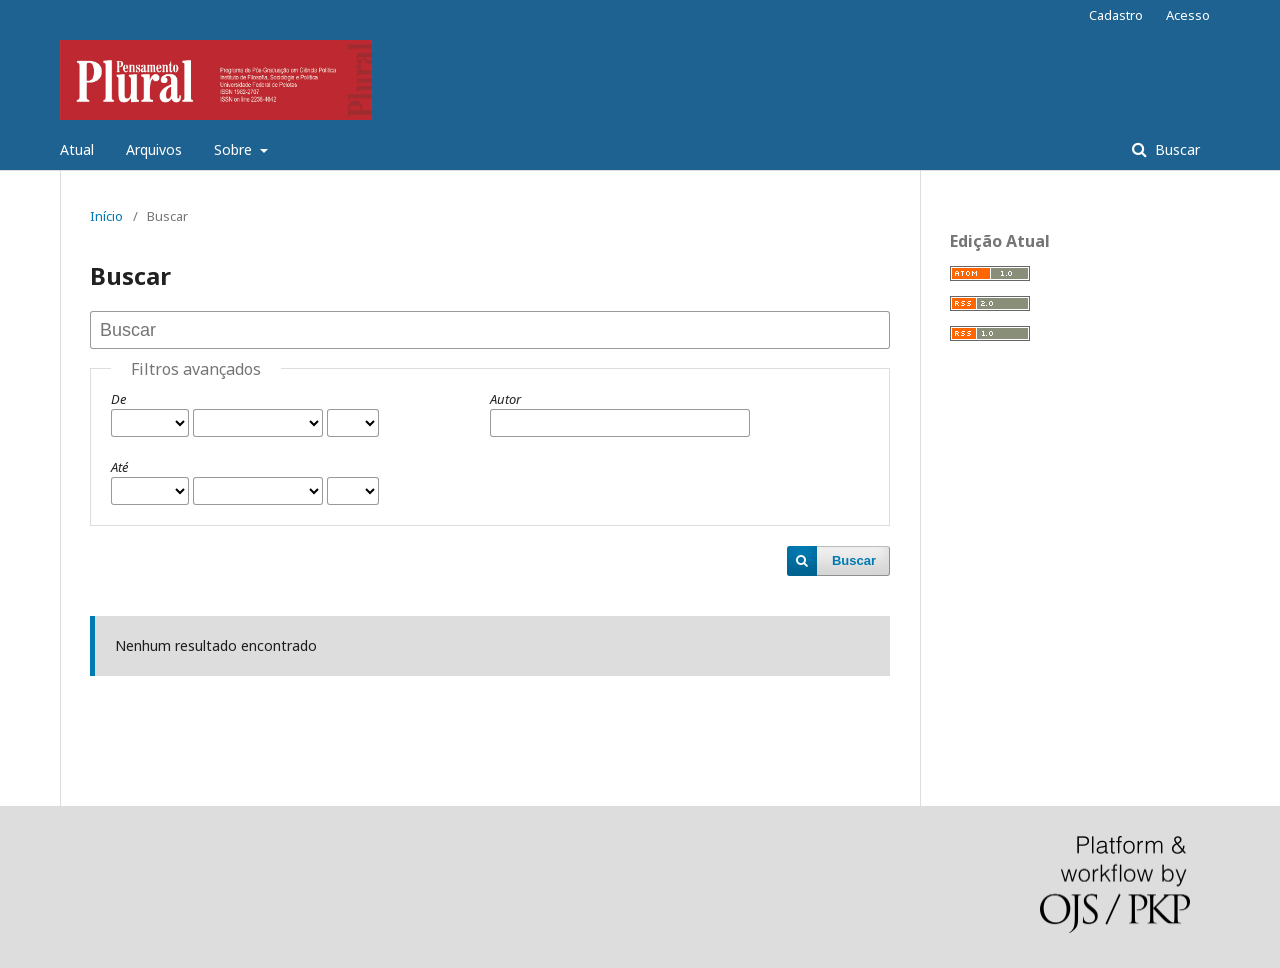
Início (106, 216)
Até (119, 467)
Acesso (1188, 15)
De (118, 399)
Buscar (1175, 149)
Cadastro (1116, 15)
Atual (77, 149)
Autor (505, 399)
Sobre (235, 149)
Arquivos (154, 149)
